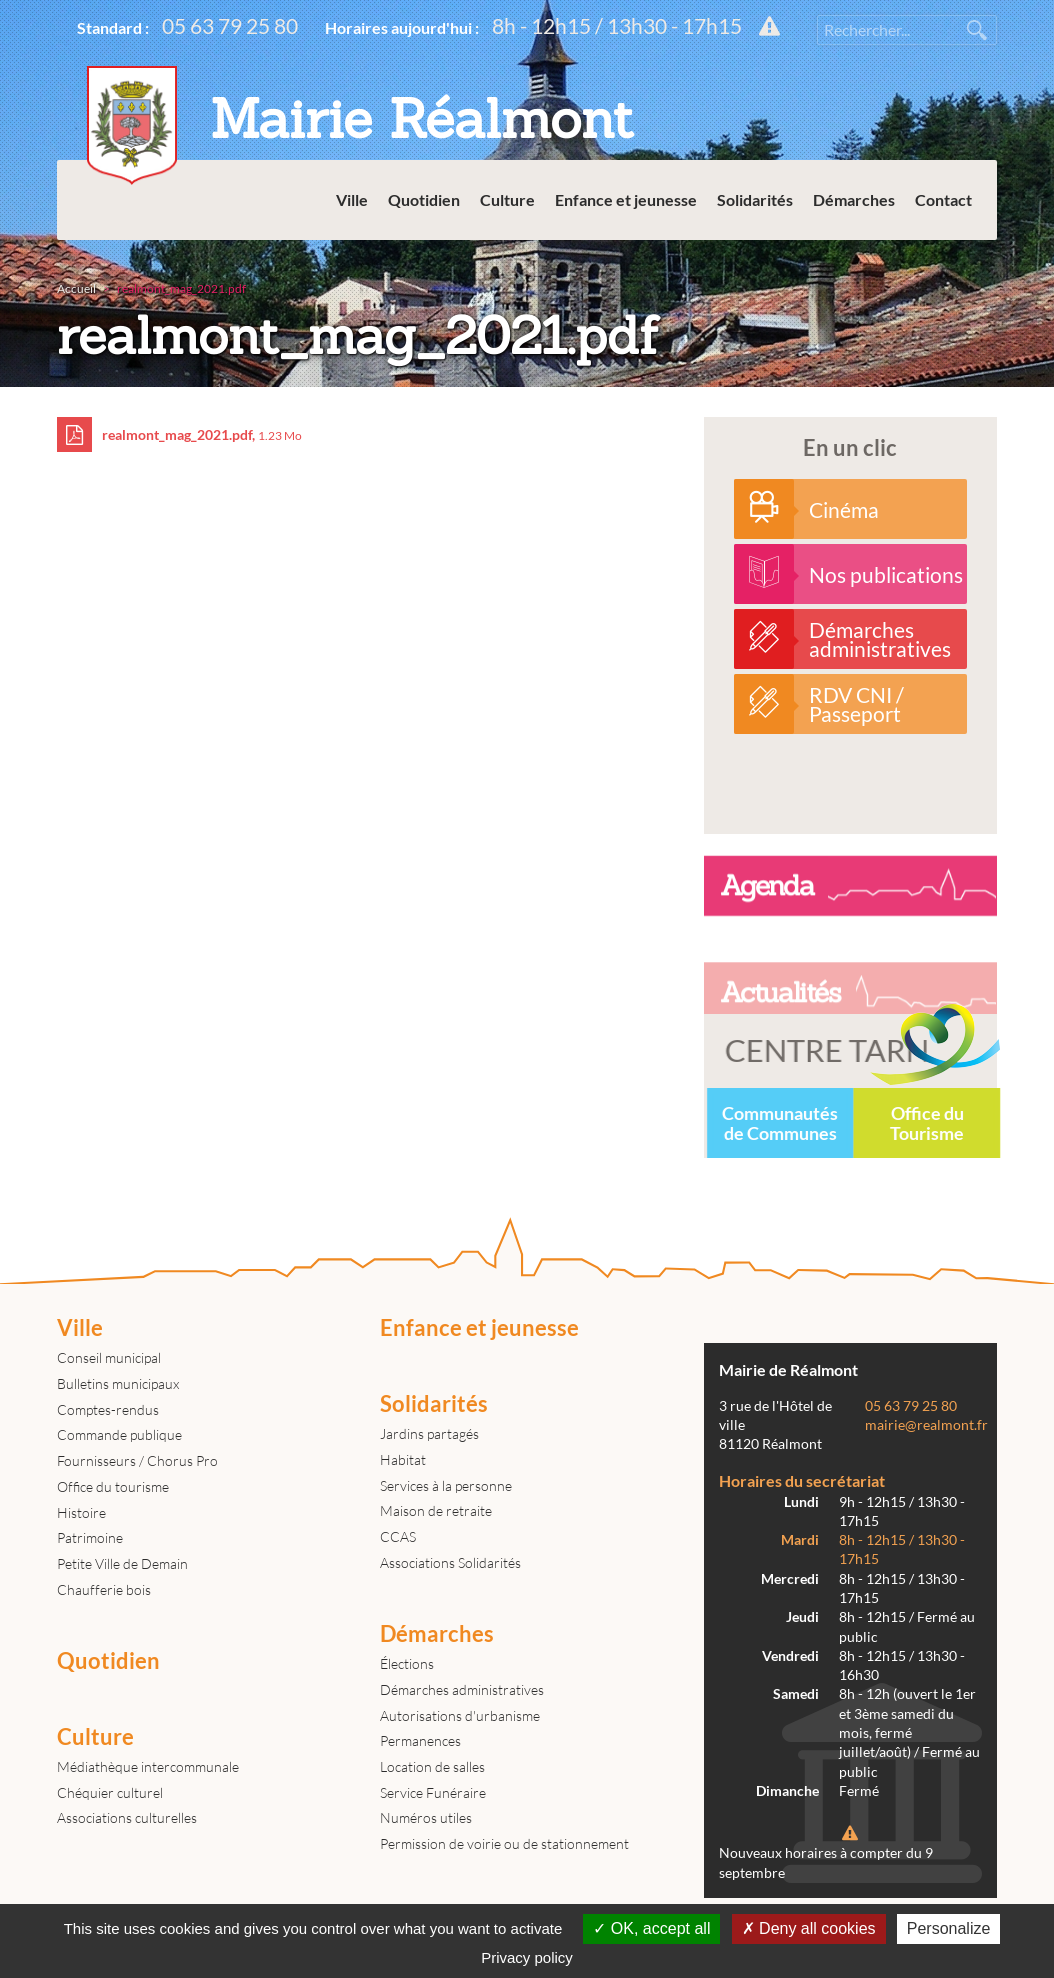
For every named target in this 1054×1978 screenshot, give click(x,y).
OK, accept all (651, 1928)
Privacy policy (527, 1957)
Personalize (949, 1928)
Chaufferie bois (104, 1589)
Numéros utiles (426, 1817)
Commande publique (119, 1434)
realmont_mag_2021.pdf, (179, 434)
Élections (407, 1663)
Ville (352, 199)
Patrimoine (90, 1537)
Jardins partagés (429, 1433)
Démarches (854, 199)
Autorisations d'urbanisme (460, 1715)
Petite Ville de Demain (122, 1563)
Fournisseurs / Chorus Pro (137, 1460)
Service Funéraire (433, 1792)
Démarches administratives (462, 1689)
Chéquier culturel (110, 1792)
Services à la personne (446, 1485)
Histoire (81, 1512)
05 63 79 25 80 (230, 25)
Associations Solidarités (450, 1562)
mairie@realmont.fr (926, 1425)
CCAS (398, 1536)
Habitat (403, 1459)
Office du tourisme (113, 1486)
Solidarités (755, 199)
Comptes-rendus (108, 1409)
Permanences (420, 1740)
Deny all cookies (809, 1928)
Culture (507, 199)
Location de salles (432, 1766)
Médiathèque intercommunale (148, 1766)
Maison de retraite (436, 1510)
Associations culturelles (127, 1817)
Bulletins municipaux (118, 1383)
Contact (943, 199)
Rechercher (977, 30)
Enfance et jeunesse (626, 199)
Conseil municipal (109, 1357)
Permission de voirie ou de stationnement (504, 1843)
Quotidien (424, 199)
